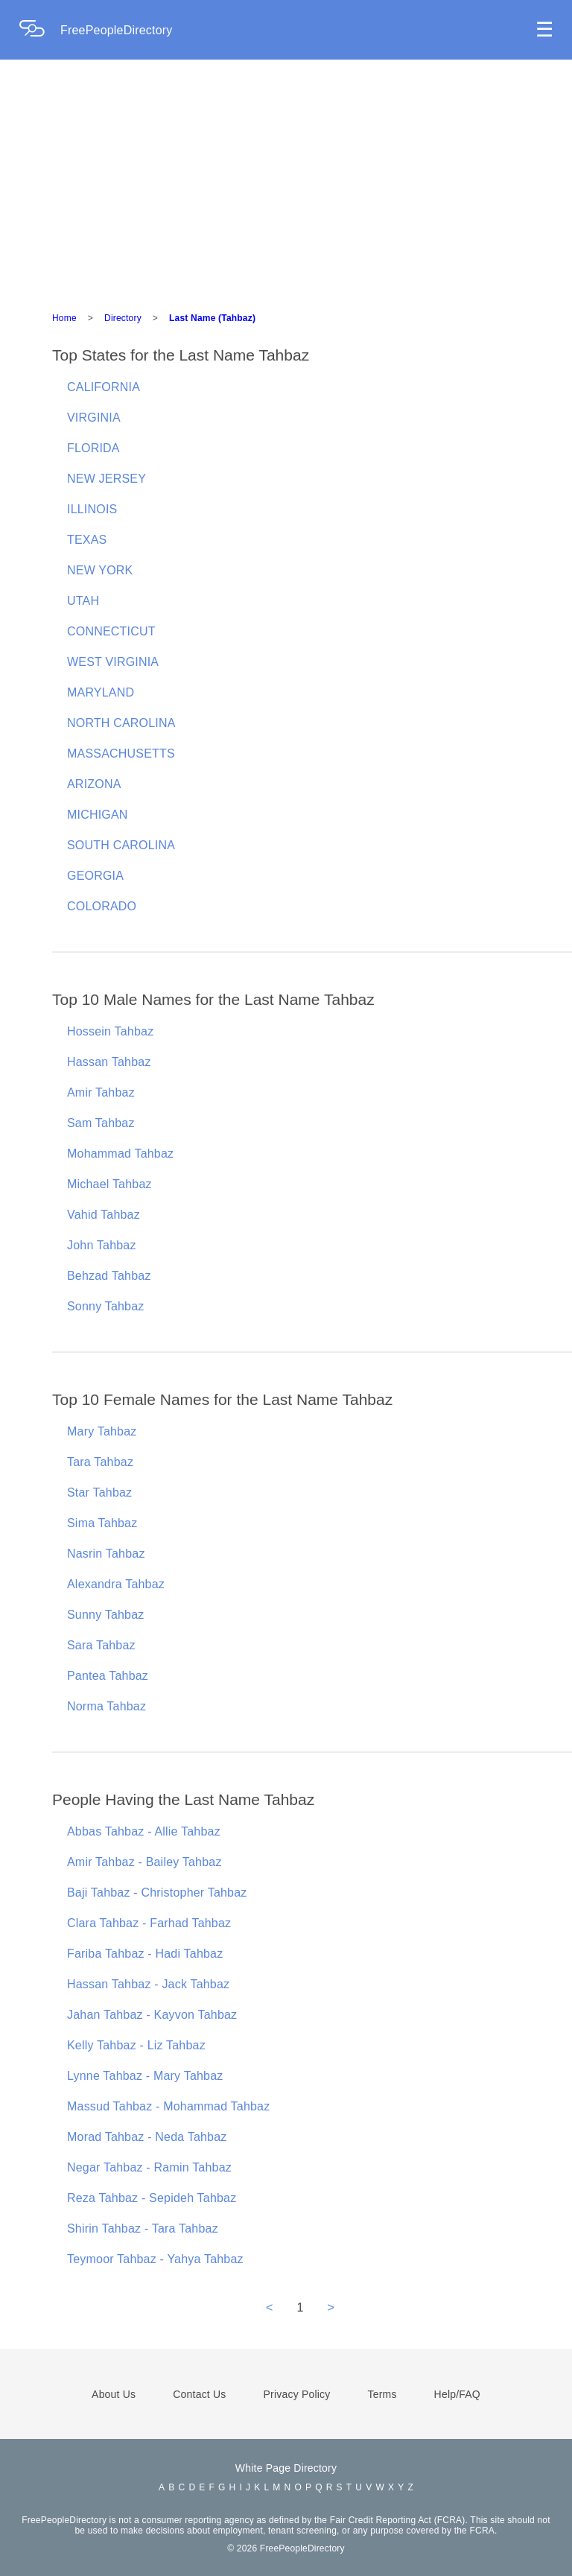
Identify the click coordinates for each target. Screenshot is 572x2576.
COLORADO (101, 906)
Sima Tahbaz (102, 1523)
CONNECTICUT (111, 631)
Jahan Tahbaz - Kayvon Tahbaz (152, 2014)
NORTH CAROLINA (121, 723)
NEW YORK (100, 570)
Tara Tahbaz (100, 1462)
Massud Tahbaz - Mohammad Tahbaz (168, 2106)
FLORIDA (93, 448)
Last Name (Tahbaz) (212, 318)
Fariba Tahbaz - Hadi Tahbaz (145, 1953)
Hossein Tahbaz (110, 1031)
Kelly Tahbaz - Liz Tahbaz (136, 2045)
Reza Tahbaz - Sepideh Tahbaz (151, 2198)
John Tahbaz (101, 1245)
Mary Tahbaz (102, 1431)
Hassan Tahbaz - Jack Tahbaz (148, 1984)
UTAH (83, 600)
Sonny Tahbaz (105, 1306)
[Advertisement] (286, 186)
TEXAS (87, 539)
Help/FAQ (457, 2394)
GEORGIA (95, 875)
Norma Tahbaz (106, 1706)
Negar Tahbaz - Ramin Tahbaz (149, 2167)
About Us (114, 2394)
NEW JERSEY (106, 478)
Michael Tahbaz (109, 1184)
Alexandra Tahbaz (116, 1584)
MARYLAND (100, 692)
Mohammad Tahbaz (120, 1153)
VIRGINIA (94, 417)
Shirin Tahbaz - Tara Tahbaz (142, 2228)
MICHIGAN (97, 814)
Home (64, 318)
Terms (381, 2394)
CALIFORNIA (103, 387)
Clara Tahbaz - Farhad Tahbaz (149, 1923)
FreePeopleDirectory (116, 30)
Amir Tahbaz (101, 1092)
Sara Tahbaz (101, 1645)
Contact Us (199, 2394)
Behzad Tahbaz (109, 1275)
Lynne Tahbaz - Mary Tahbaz (145, 2075)
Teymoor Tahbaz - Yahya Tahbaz (155, 2259)
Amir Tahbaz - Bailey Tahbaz (144, 1862)
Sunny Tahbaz (105, 1614)
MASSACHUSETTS (121, 753)
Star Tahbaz (99, 1492)
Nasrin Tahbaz (106, 1553)
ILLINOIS (92, 509)
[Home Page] (39, 30)
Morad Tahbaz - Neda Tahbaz (147, 2137)
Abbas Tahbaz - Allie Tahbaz (143, 1831)
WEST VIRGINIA (113, 662)
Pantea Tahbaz (107, 1675)
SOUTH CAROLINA (121, 845)
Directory (123, 318)
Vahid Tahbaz (103, 1214)
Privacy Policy (297, 2394)
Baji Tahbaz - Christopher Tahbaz (157, 1892)
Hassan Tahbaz (109, 1062)
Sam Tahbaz (101, 1123)
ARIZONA (94, 784)
